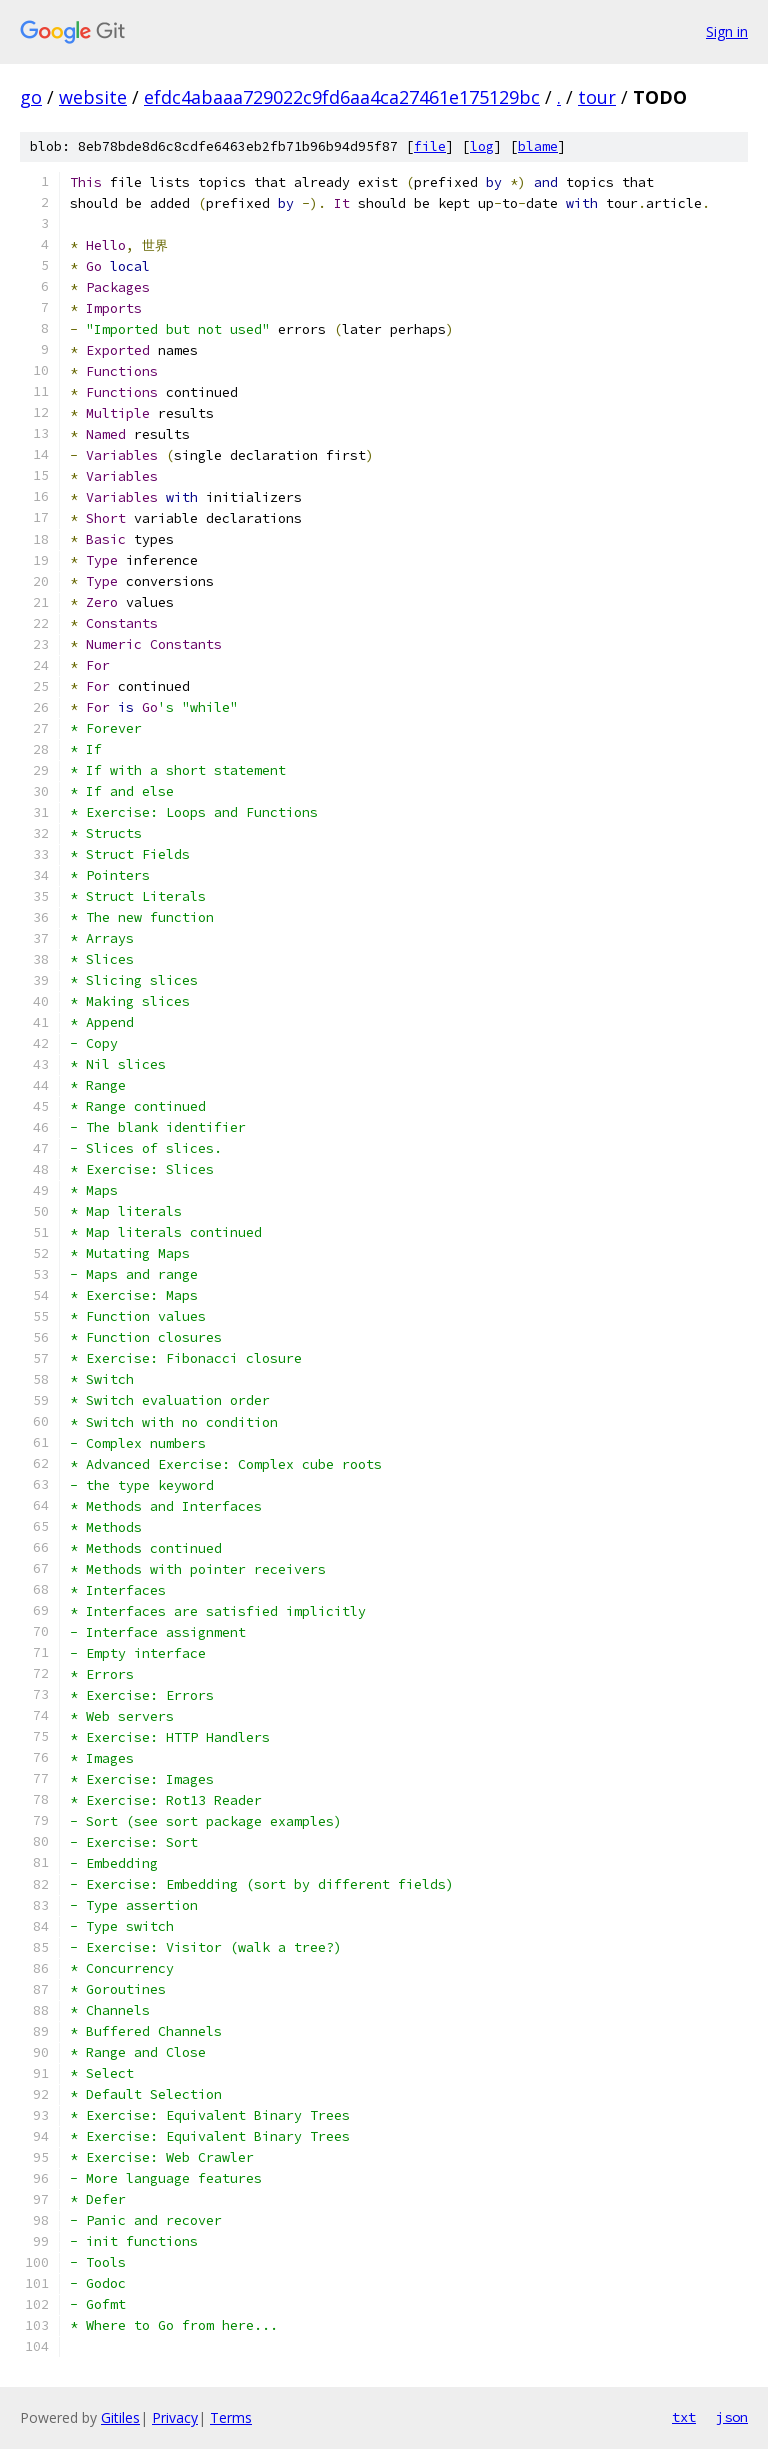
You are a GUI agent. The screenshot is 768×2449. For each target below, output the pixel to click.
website (93, 97)
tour (597, 97)
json (732, 2417)
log (482, 146)
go (31, 97)
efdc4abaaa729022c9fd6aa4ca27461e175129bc (342, 97)
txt (684, 2417)
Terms (231, 2417)
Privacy (175, 2417)
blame (538, 146)
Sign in (727, 31)
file (430, 146)
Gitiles (120, 2417)
